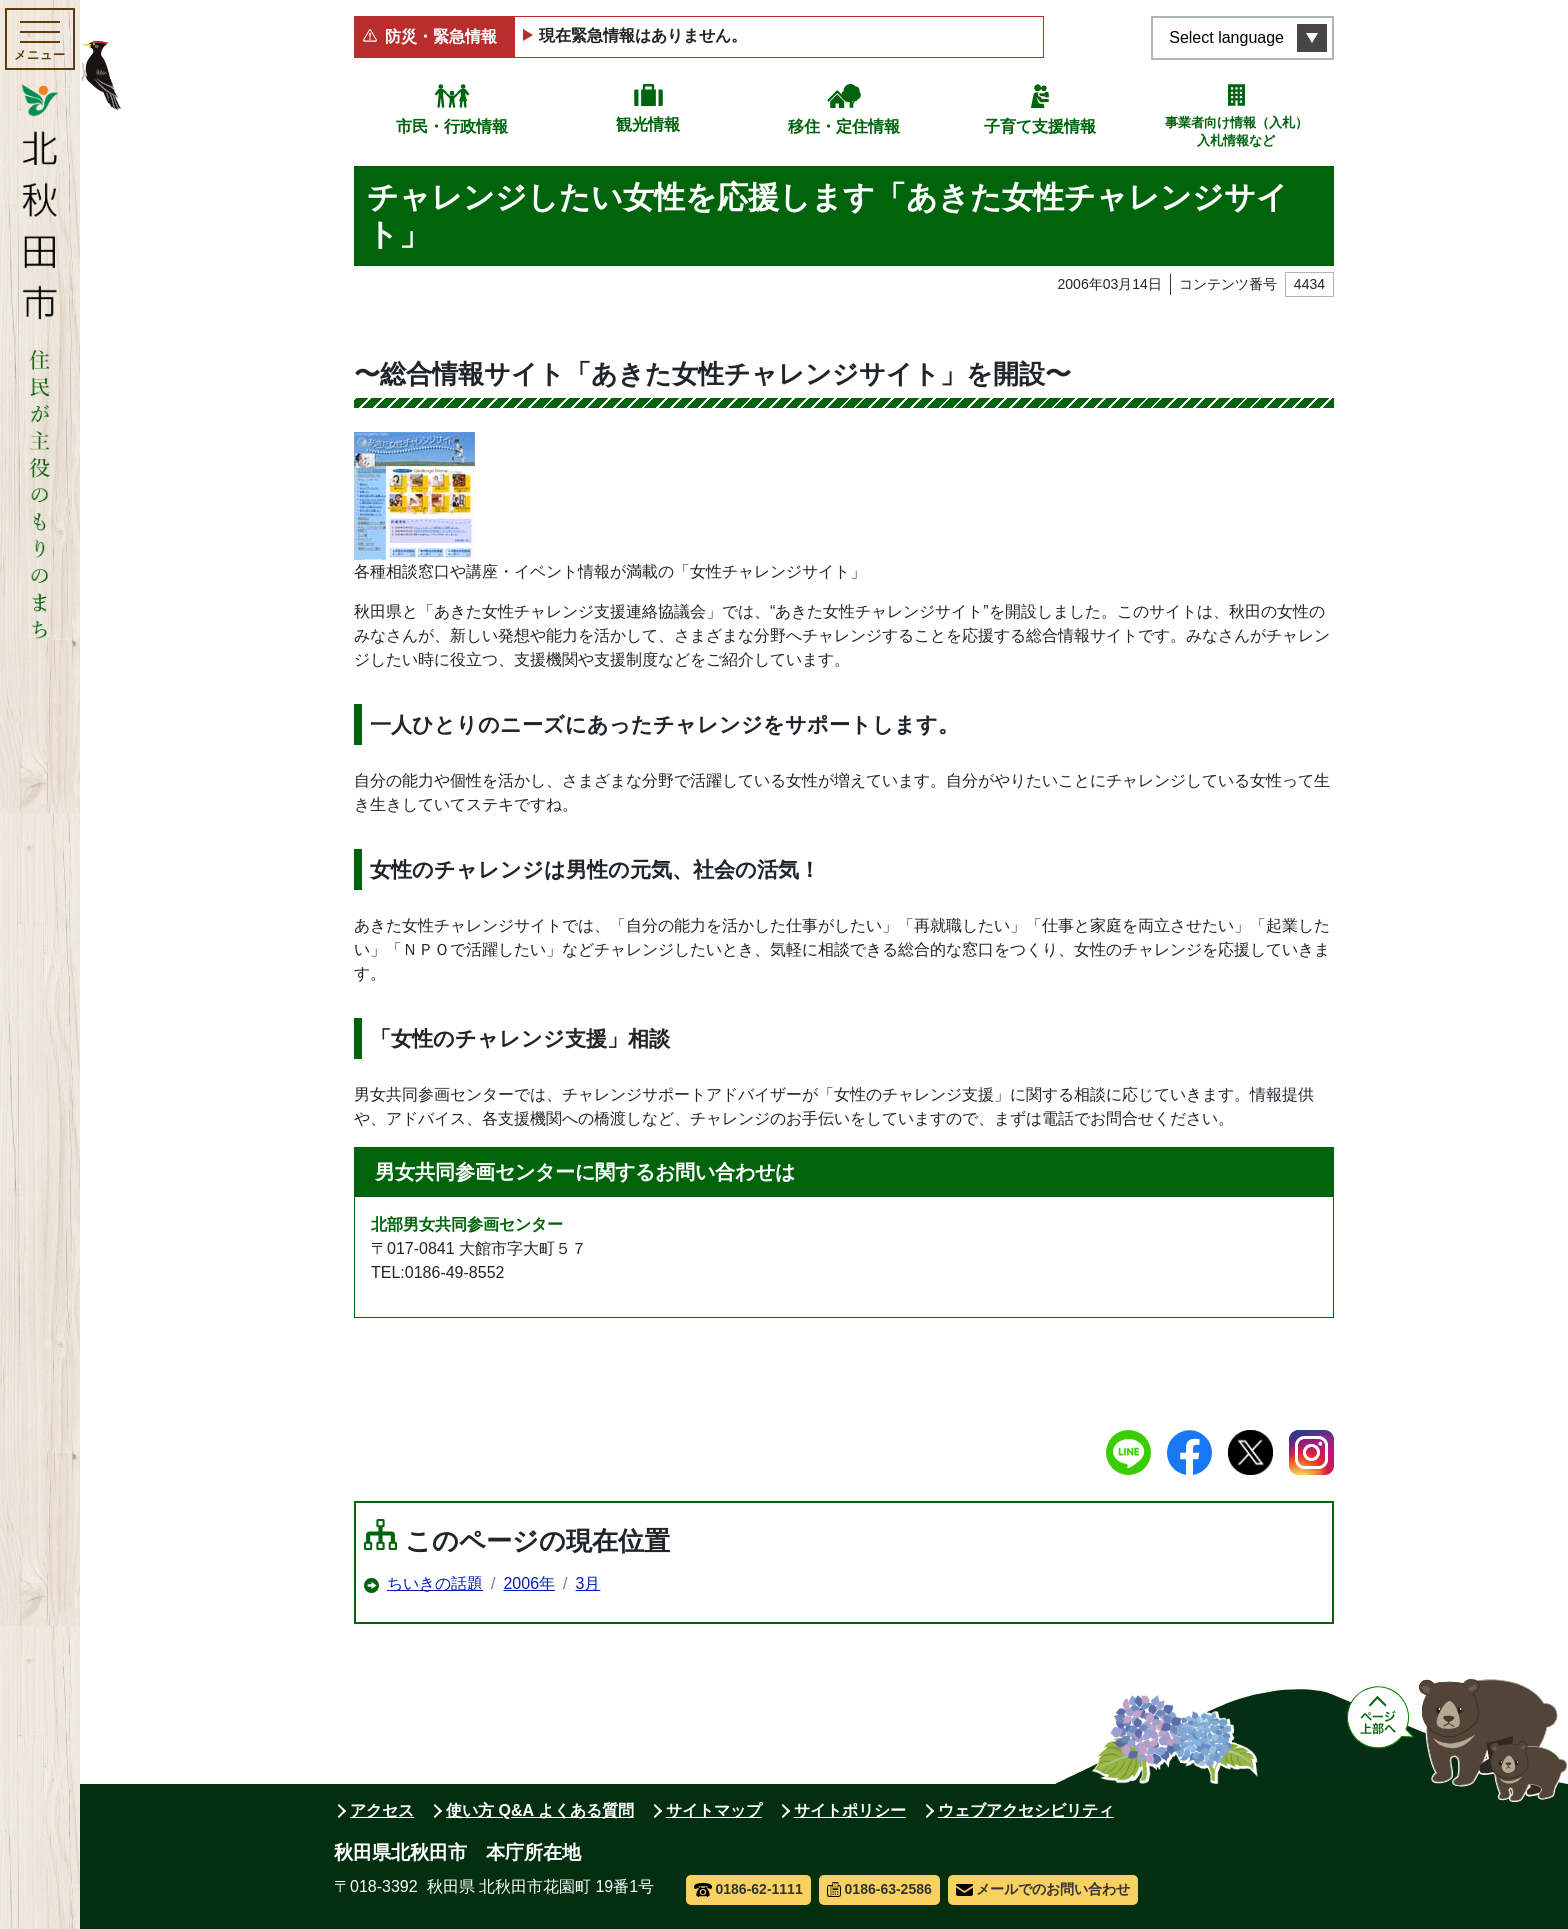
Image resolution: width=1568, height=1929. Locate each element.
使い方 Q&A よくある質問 (540, 1810)
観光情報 (648, 124)
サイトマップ (714, 1810)
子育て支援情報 (1040, 126)
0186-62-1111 (748, 1889)
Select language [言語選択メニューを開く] (1226, 37)
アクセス (382, 1810)
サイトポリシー (850, 1810)
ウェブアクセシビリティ (1026, 1810)
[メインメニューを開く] (40, 39)
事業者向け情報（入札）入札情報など (1236, 131)
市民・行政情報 (452, 126)
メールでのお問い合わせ (1043, 1889)
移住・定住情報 (844, 126)
